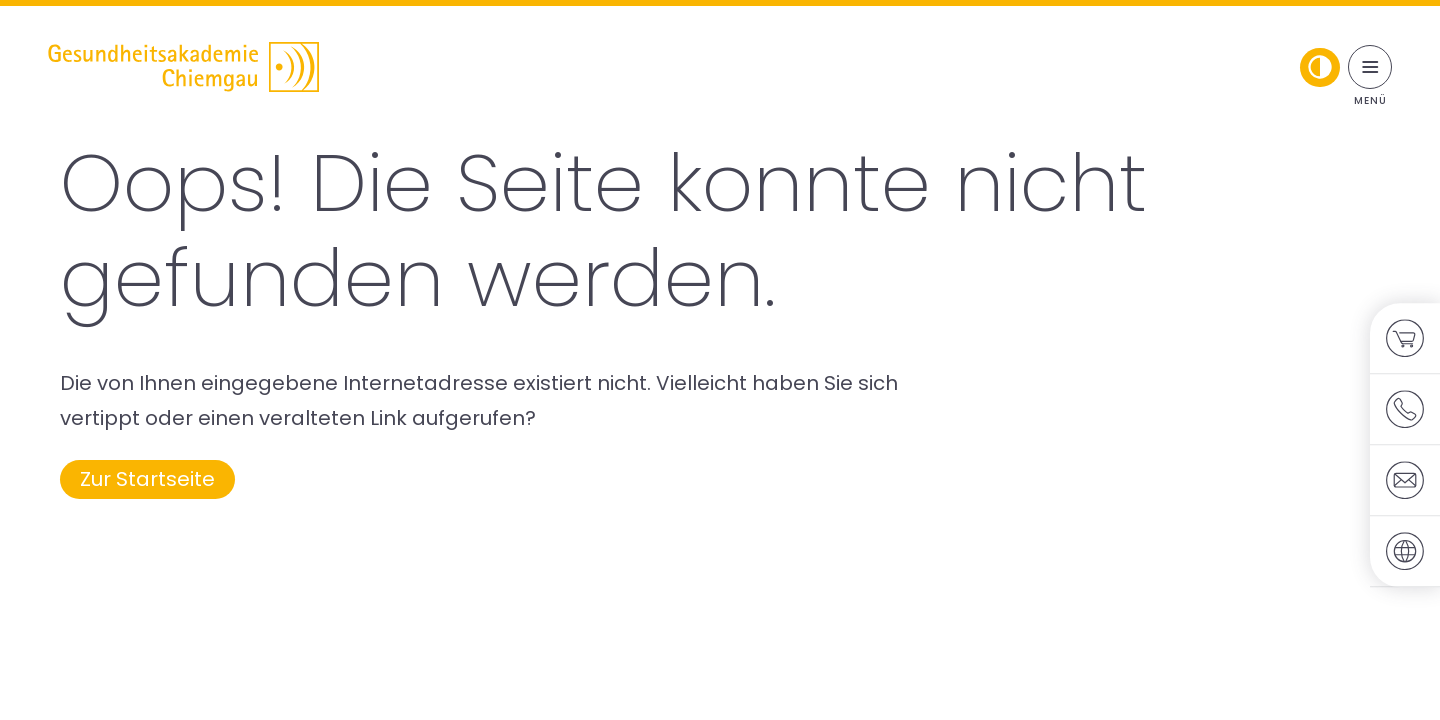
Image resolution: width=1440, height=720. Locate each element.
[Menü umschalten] (1370, 67)
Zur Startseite (147, 479)
